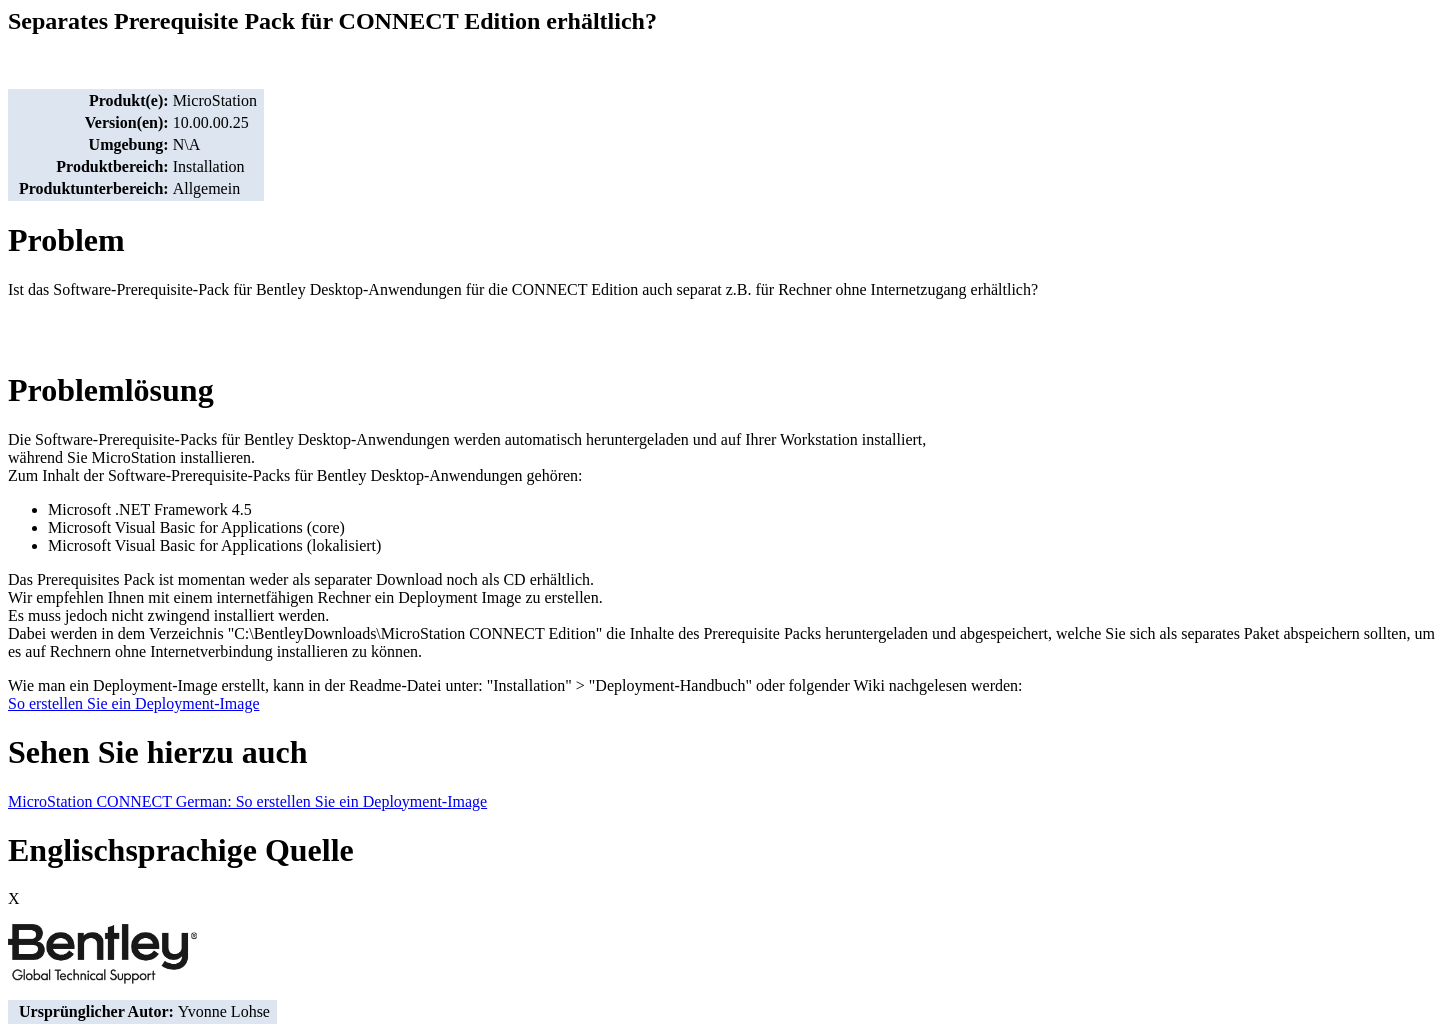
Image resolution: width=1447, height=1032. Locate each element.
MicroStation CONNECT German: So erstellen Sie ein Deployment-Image (247, 801)
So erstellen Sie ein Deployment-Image (133, 703)
